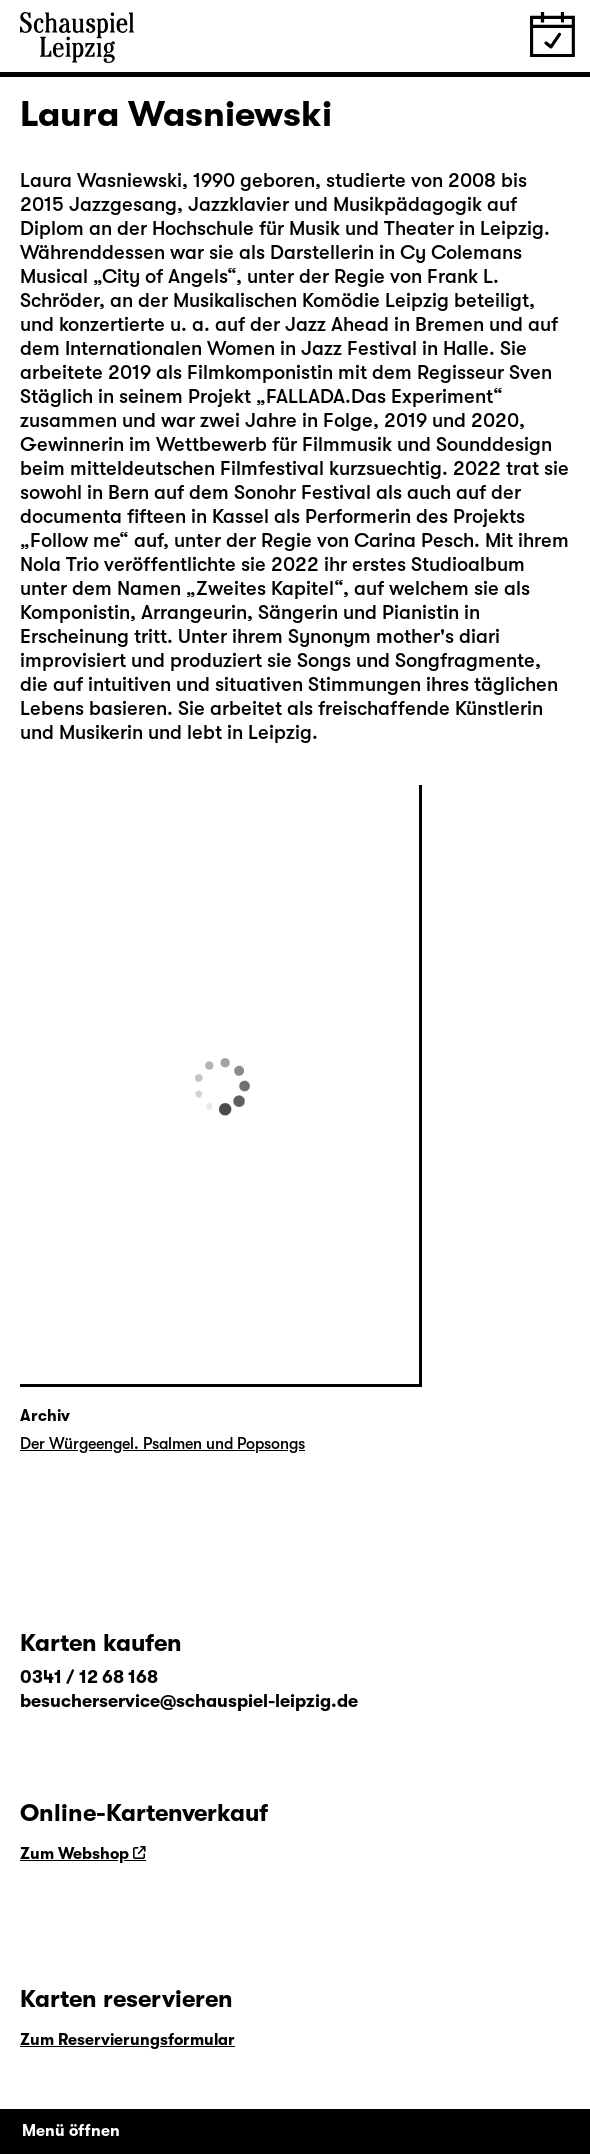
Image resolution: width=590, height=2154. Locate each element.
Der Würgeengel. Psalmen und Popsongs (162, 1444)
